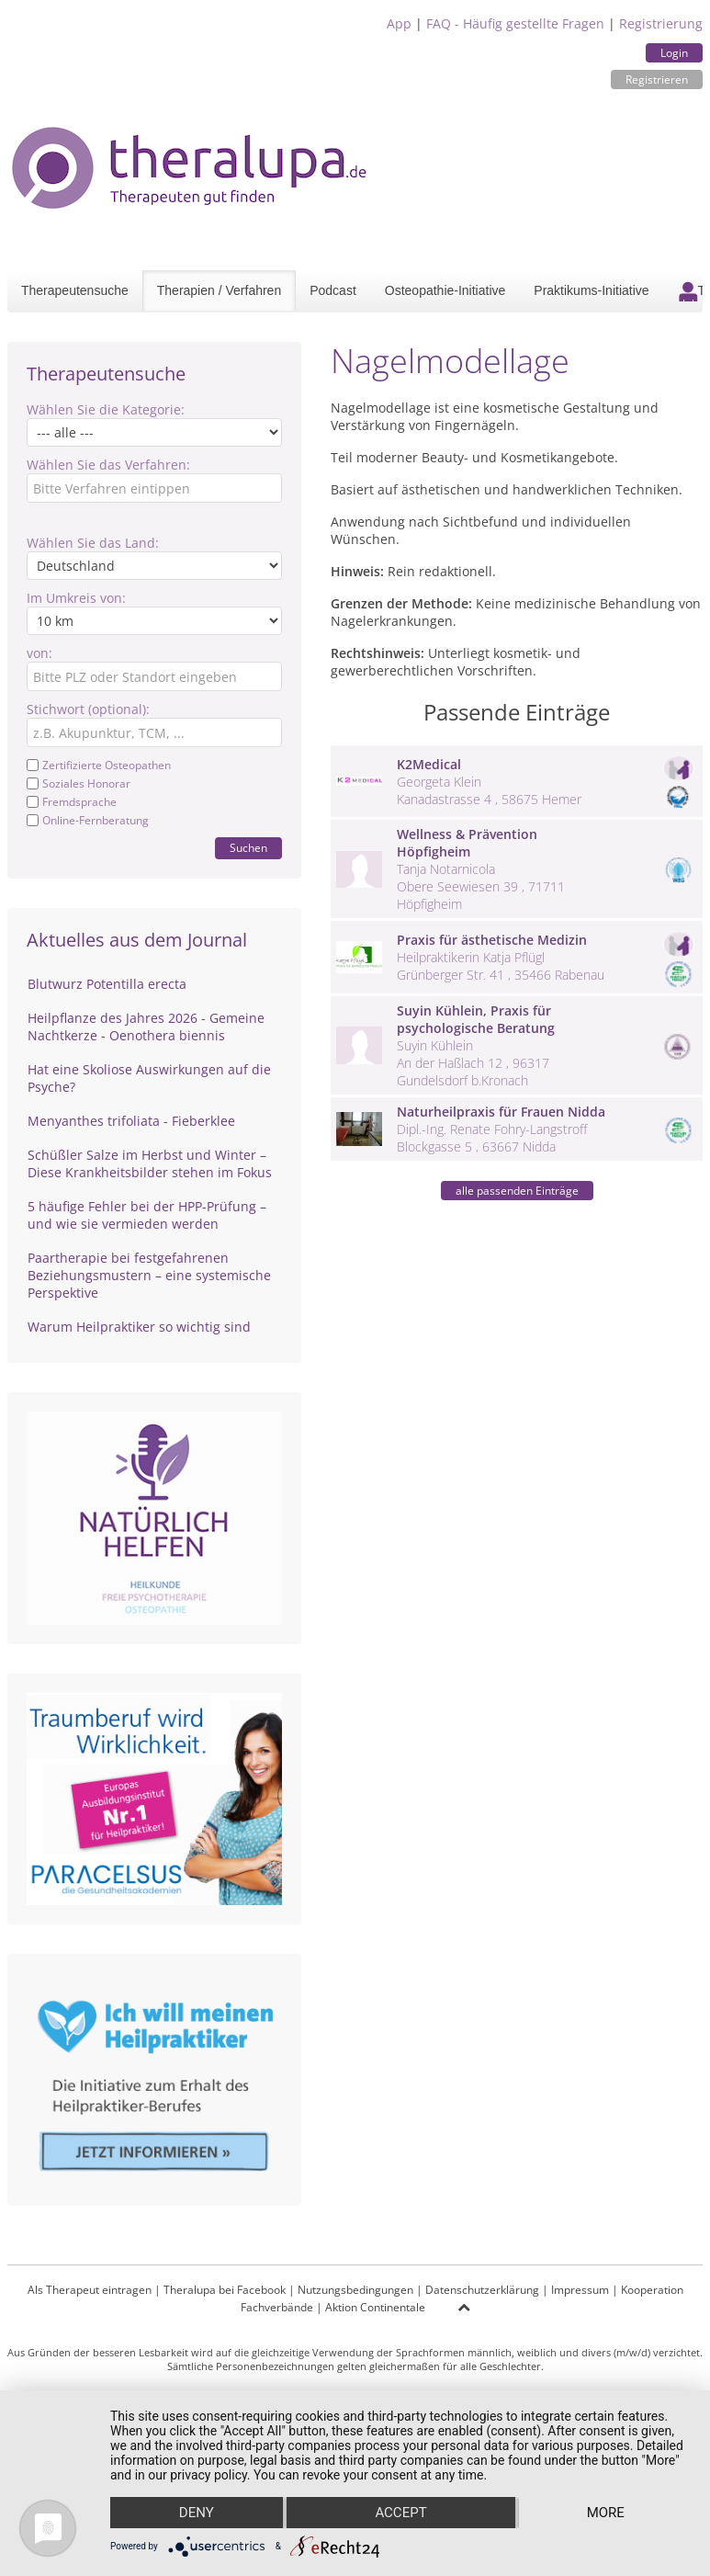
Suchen (248, 848)
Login (674, 53)
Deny (196, 2512)
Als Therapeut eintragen (90, 2290)
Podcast (333, 290)
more (606, 2512)
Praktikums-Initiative (591, 290)
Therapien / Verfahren (219, 290)
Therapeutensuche (75, 290)
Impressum (580, 2290)
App (399, 23)
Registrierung (661, 23)
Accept (400, 2512)
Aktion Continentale (375, 2307)
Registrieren (656, 79)
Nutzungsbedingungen (355, 2290)
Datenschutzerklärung (482, 2290)
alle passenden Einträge (517, 1190)
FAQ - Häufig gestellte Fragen (515, 23)
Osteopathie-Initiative (445, 290)
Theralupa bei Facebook (224, 2290)
